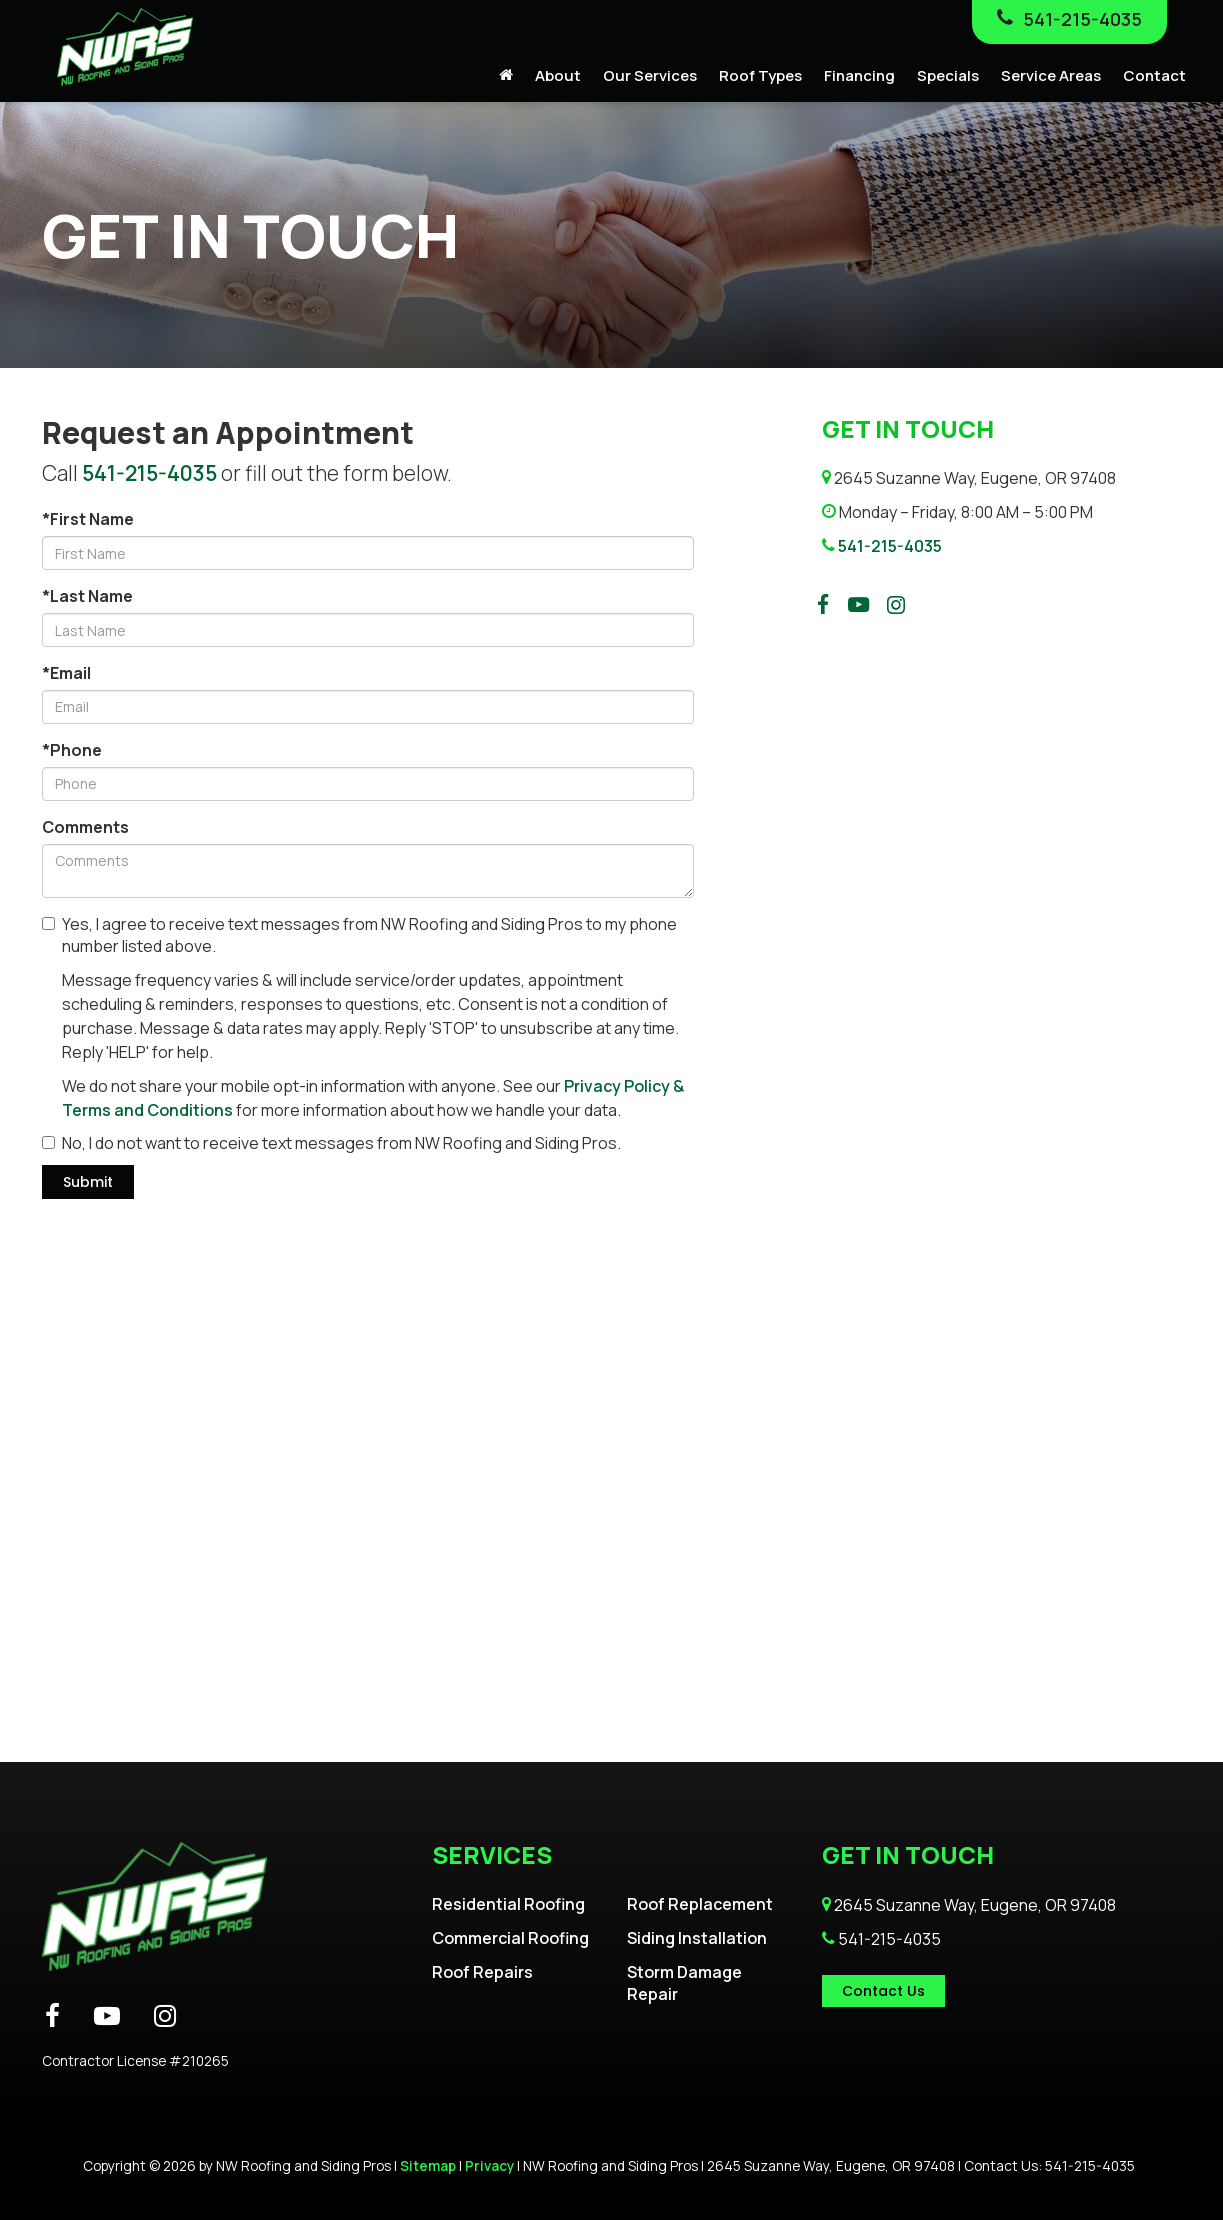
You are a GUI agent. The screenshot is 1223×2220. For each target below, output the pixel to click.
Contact (1154, 75)
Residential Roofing (508, 1904)
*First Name (88, 519)
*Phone (72, 750)
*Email (66, 673)
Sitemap (428, 2166)
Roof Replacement (700, 1904)
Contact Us (883, 1991)
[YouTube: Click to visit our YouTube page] (858, 605)
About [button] (558, 75)
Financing (859, 75)
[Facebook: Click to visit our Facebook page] (823, 605)
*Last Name (87, 596)
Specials (948, 75)
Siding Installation (697, 1938)
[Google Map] (611, 1512)
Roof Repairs (482, 1972)
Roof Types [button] (760, 75)
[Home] (506, 76)
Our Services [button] (650, 75)
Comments (85, 827)
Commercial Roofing (510, 1938)
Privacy (489, 2166)
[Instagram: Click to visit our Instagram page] (896, 605)
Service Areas (1051, 75)
